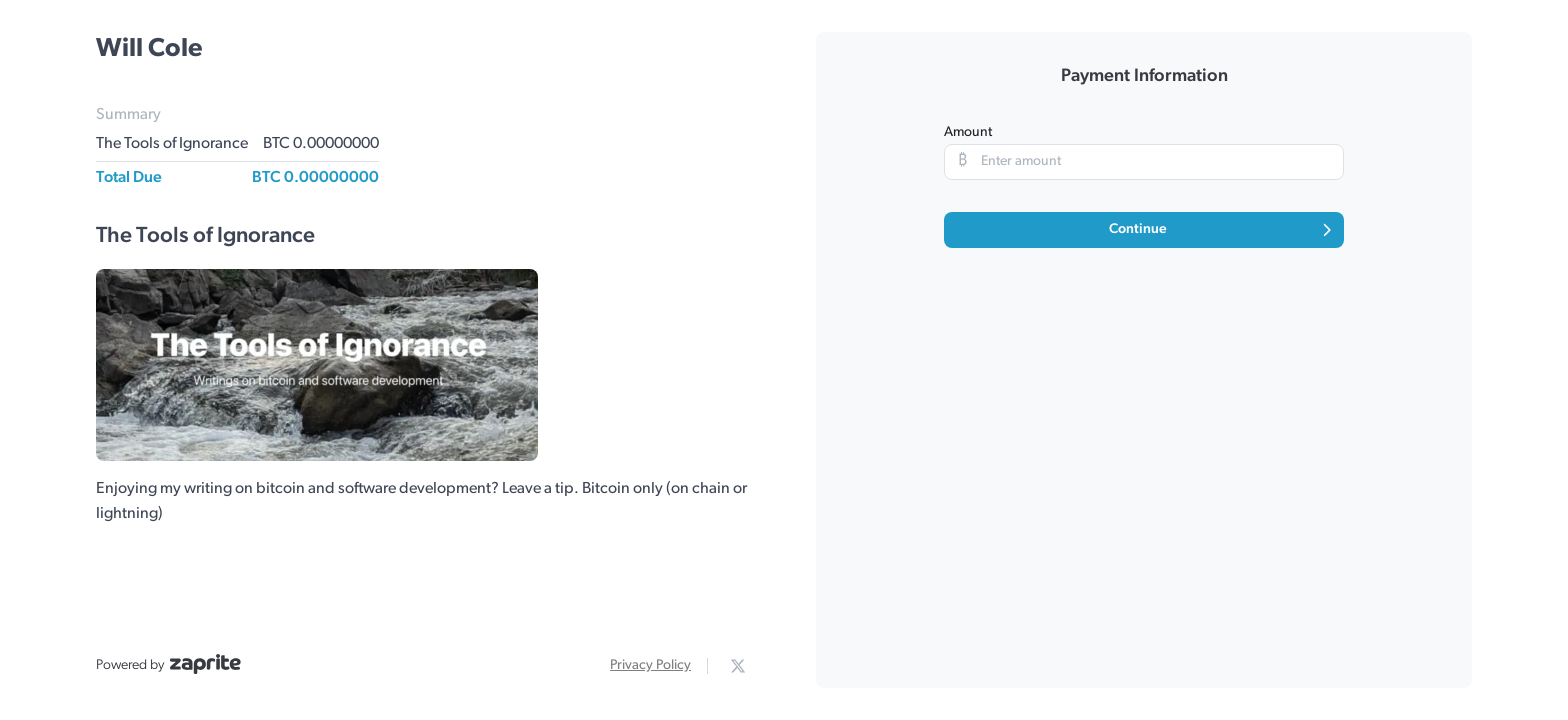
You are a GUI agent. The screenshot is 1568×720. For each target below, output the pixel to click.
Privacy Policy (650, 665)
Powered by (168, 664)
